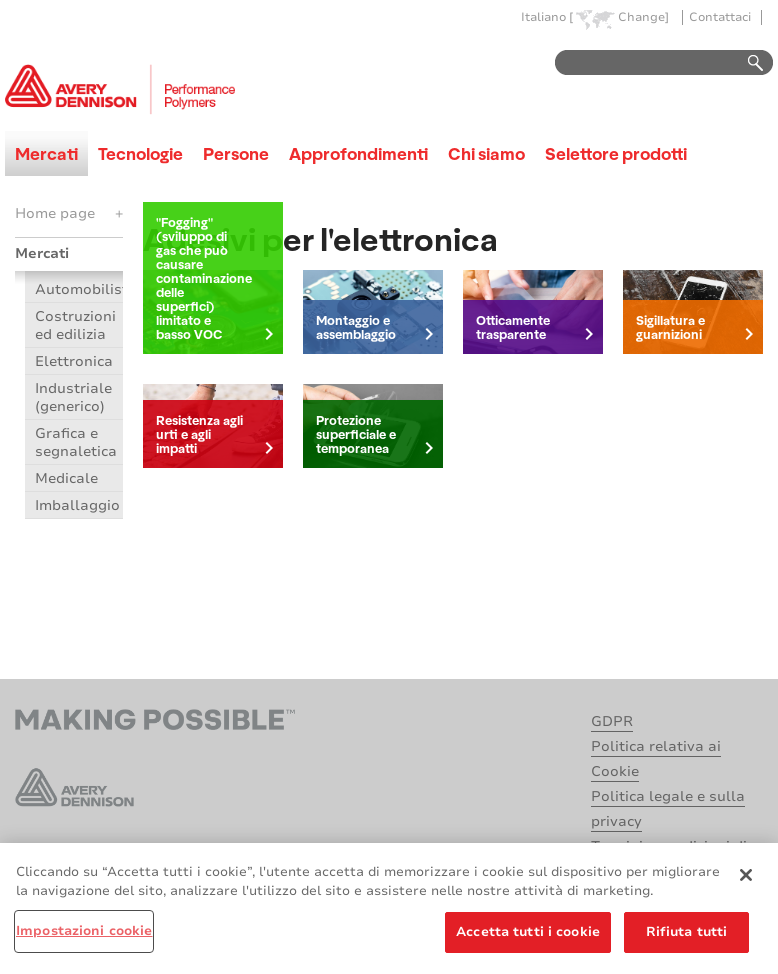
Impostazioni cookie (84, 936)
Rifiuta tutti (687, 937)
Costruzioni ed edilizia (75, 325)
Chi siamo (486, 153)
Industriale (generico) (73, 397)
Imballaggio (77, 505)
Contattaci (720, 17)
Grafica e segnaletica (76, 442)
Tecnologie (140, 153)
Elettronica (74, 361)
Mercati (46, 153)
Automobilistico (79, 289)
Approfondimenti (358, 153)
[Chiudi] (746, 880)
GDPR (612, 721)
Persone (236, 153)
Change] (643, 17)
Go (746, 63)
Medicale (66, 478)
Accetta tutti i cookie (528, 937)
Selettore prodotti (616, 153)
